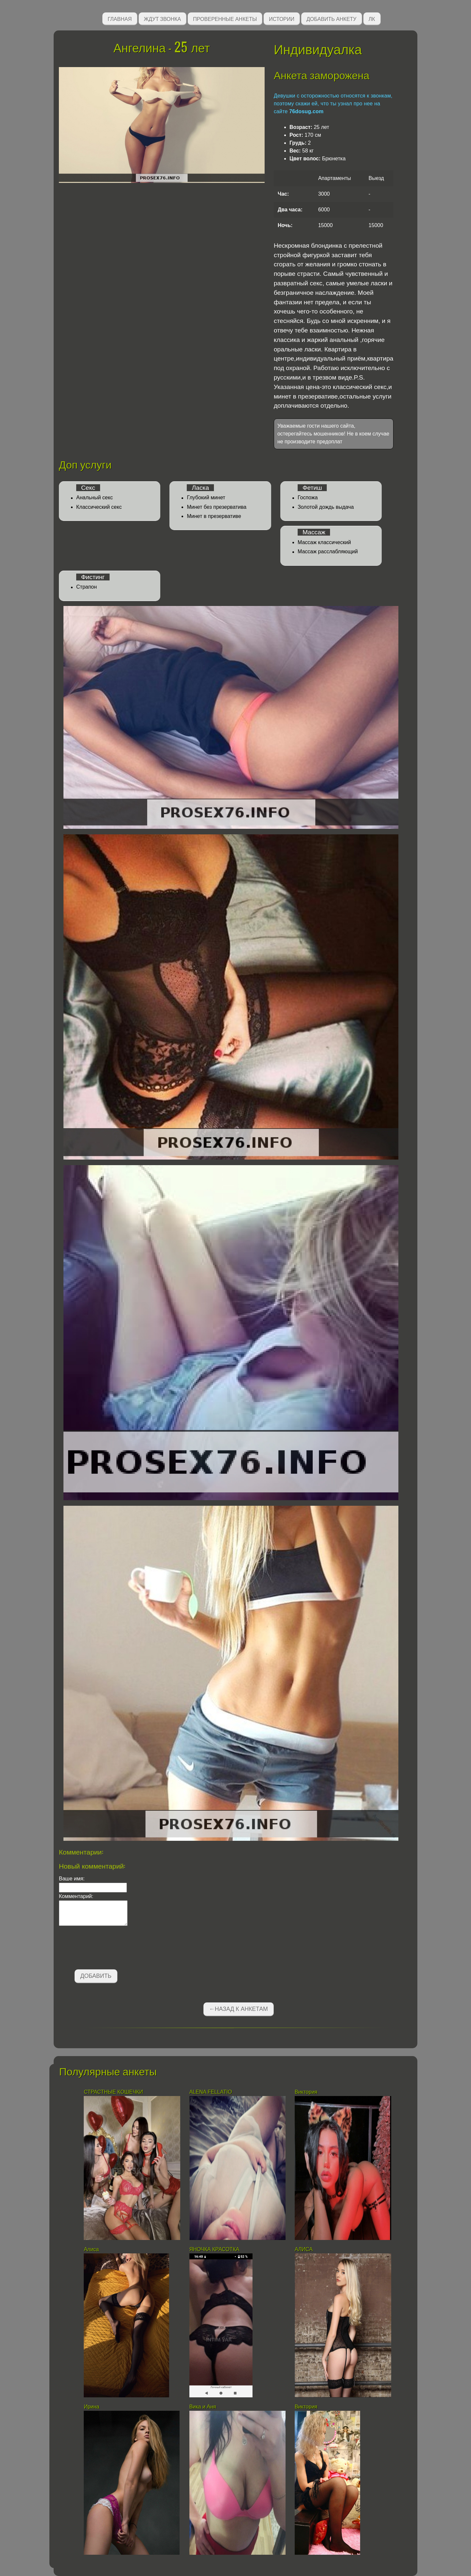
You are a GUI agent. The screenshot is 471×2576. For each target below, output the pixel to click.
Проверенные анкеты (225, 18)
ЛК (372, 18)
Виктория (306, 2092)
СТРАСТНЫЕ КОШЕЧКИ (113, 2092)
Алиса (91, 2249)
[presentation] (108, 1949)
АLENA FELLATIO (210, 2092)
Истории (281, 18)
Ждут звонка (162, 18)
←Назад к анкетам (238, 2009)
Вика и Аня (202, 2406)
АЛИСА (304, 2249)
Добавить (96, 1976)
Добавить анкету (331, 18)
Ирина (92, 2406)
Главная (119, 18)
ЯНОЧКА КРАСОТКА (215, 2249)
